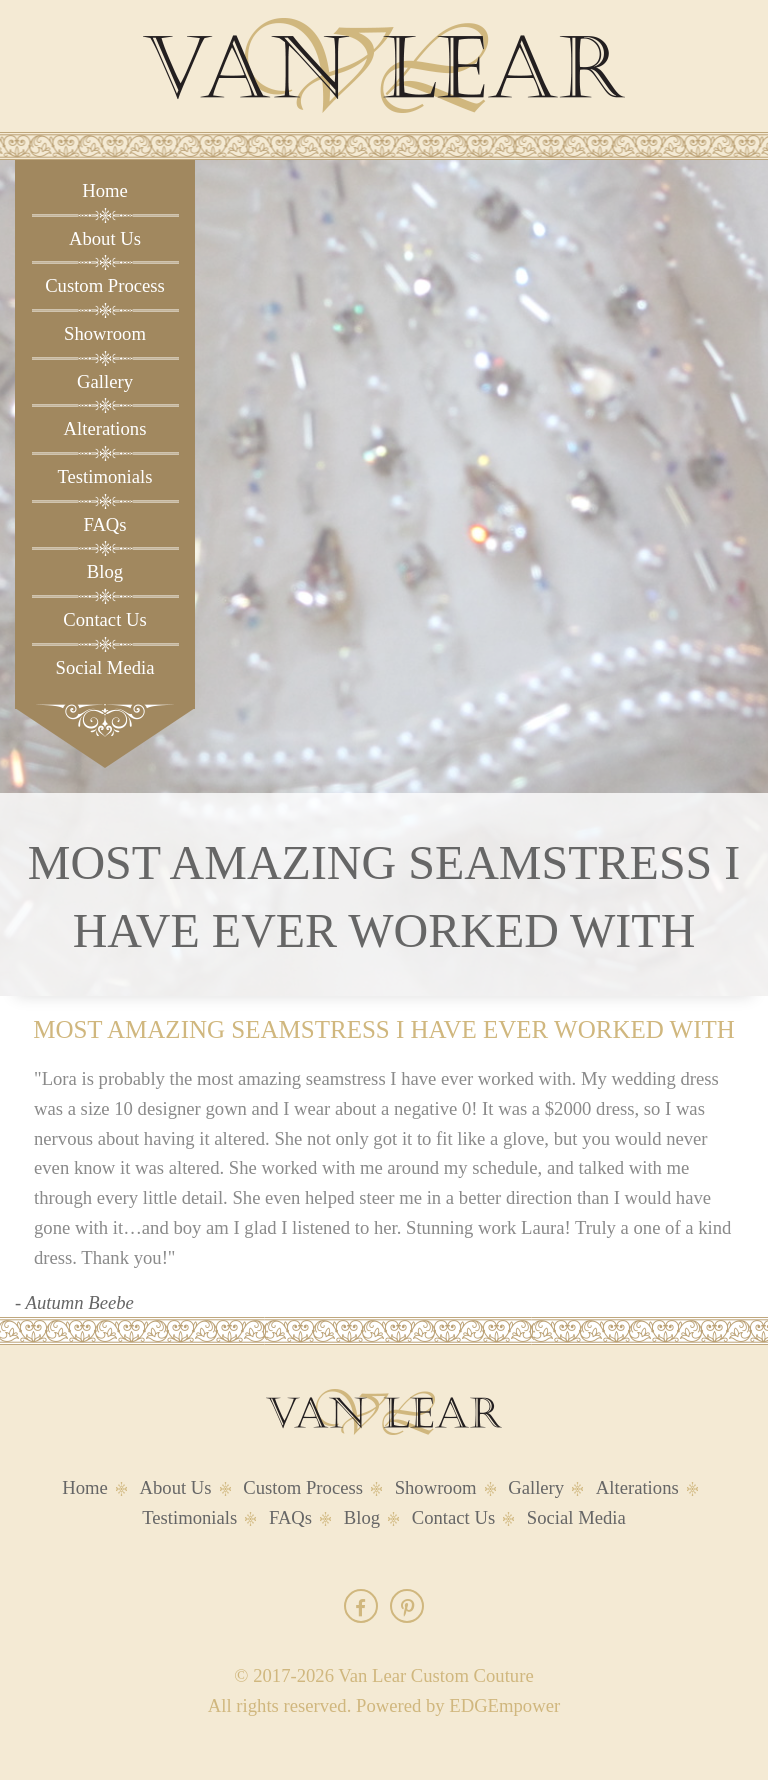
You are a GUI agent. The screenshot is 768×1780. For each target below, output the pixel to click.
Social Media (105, 667)
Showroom (105, 333)
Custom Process (105, 285)
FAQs (104, 524)
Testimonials (104, 476)
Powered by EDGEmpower (458, 1705)
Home (105, 190)
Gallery (105, 381)
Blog (105, 571)
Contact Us (104, 619)
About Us (105, 238)
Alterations (105, 428)
